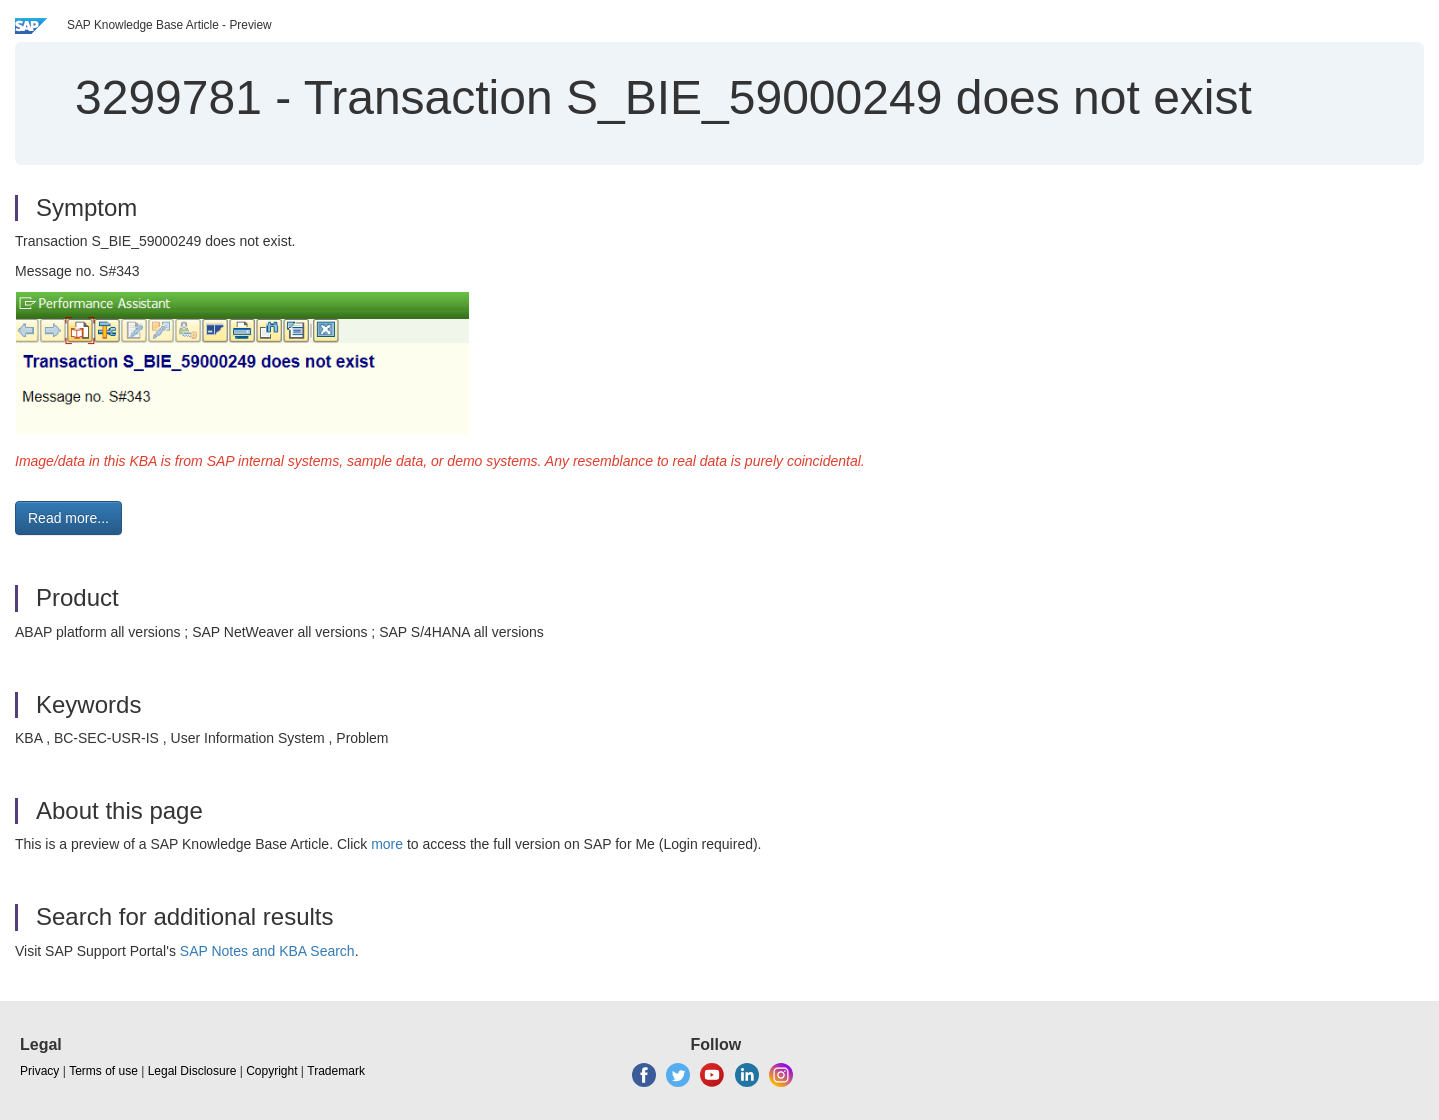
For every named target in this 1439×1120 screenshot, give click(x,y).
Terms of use (103, 1071)
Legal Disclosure (192, 1071)
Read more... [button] (68, 518)
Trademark (336, 1071)
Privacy (39, 1071)
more (387, 844)
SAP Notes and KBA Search (267, 951)
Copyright (271, 1071)
